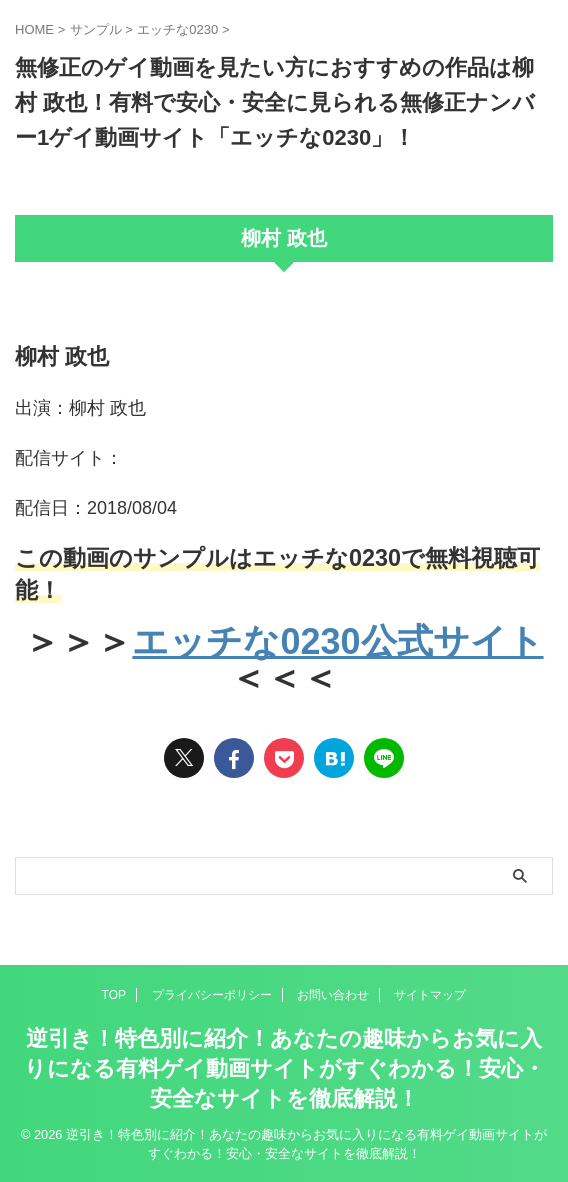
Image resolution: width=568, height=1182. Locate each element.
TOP (114, 995)
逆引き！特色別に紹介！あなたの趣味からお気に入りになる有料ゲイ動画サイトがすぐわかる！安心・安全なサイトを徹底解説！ (284, 1068)
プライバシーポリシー (212, 995)
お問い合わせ (333, 995)
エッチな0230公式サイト (337, 641)
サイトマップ (430, 995)
